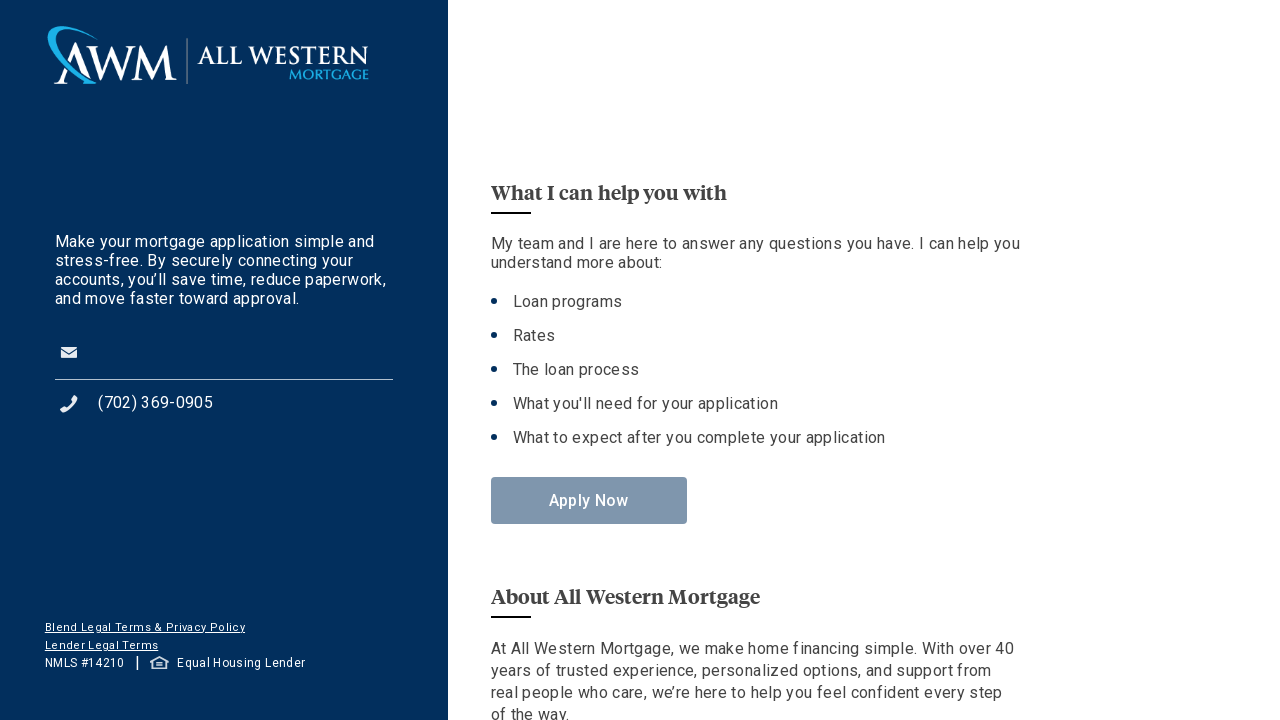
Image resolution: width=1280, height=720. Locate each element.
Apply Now (589, 500)
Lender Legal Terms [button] (101, 645)
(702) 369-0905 (155, 402)
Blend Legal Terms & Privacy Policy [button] (145, 627)
